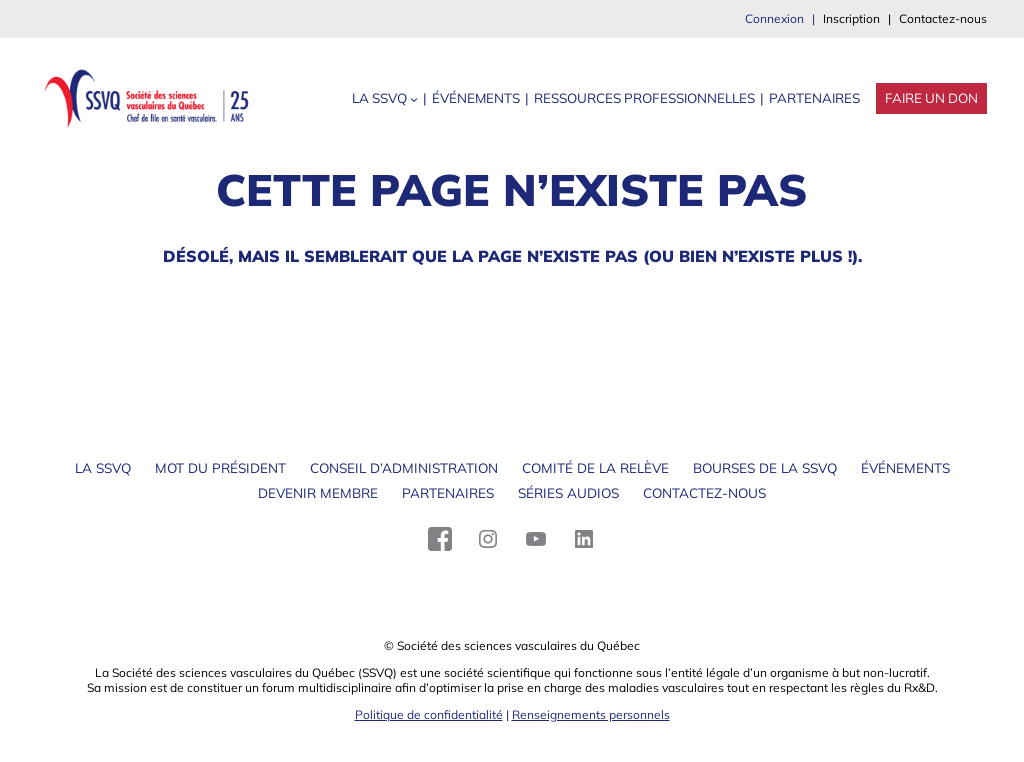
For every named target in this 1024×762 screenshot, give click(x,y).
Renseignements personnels (591, 714)
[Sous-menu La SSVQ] (414, 99)
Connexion (774, 18)
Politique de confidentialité (429, 714)
